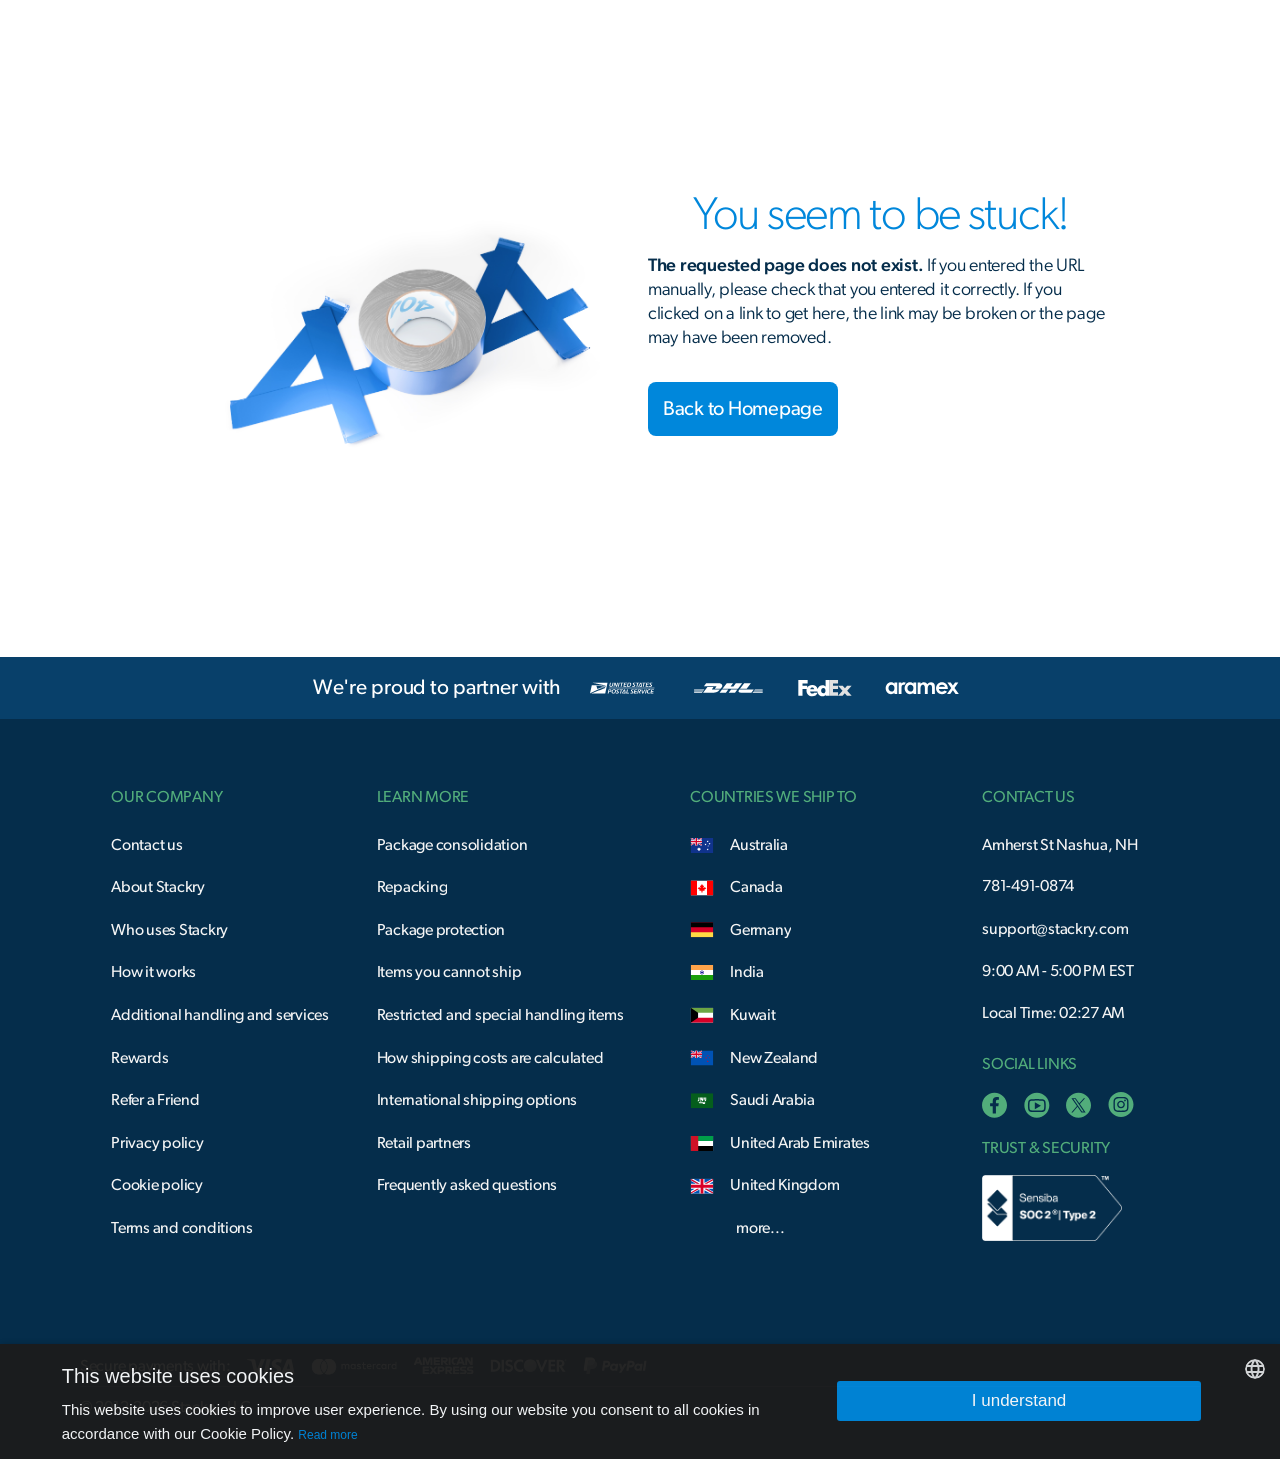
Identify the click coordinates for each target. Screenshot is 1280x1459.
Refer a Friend (155, 1100)
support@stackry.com (1055, 929)
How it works (153, 972)
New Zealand (774, 1058)
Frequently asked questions (467, 1185)
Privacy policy (157, 1143)
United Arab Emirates (800, 1143)
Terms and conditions (182, 1228)
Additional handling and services (220, 1015)
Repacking (412, 887)
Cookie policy (157, 1185)
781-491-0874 (1028, 886)
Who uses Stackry (169, 930)
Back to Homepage (743, 409)
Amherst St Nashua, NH (1060, 845)
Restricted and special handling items (500, 1015)
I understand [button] (1019, 1400)
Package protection (441, 930)
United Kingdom (784, 1185)
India (747, 972)
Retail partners (424, 1143)
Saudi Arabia (772, 1100)
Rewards (139, 1058)
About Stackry (158, 887)
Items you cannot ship (449, 972)
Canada (756, 887)
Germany (760, 930)
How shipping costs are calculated (490, 1058)
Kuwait (752, 1015)
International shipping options (477, 1100)
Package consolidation (452, 845)
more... (760, 1228)
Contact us (146, 845)
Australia (759, 845)
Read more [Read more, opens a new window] (327, 1435)
